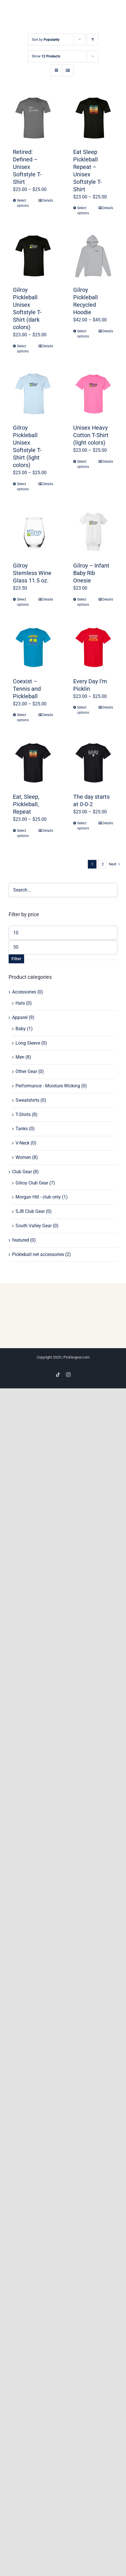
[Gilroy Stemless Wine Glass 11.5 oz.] (33, 532)
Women (23, 1157)
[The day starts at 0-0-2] (93, 762)
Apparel (20, 1017)
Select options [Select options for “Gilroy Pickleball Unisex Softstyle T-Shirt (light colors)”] (23, 486)
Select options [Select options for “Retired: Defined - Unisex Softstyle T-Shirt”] (23, 203)
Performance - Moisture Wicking (47, 1086)
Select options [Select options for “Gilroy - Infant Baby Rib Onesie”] (83, 602)
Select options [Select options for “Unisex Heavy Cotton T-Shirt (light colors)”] (83, 464)
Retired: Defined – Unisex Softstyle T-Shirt (27, 166)
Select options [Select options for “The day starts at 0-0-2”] (83, 825)
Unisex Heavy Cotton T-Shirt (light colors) (90, 435)
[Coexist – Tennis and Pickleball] (33, 647)
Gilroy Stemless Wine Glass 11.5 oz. (32, 573)
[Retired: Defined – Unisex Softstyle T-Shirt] (33, 118)
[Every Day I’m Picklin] (93, 647)
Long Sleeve (27, 1043)
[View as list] (67, 70)
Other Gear (26, 1071)
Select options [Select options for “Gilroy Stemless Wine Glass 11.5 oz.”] (23, 602)
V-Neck (22, 1143)
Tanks (21, 1128)
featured (20, 1240)
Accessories (24, 992)
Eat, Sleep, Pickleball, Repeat (26, 804)
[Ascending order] (92, 39)
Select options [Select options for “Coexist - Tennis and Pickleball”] (23, 717)
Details (47, 200)
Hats (20, 1003)
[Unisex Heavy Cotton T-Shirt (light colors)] (93, 394)
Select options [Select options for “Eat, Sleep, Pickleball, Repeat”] (23, 833)
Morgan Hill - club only (38, 1197)
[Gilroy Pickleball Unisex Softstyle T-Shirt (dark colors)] (33, 255)
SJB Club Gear (30, 1211)
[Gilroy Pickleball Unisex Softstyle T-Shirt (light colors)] (33, 394)
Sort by (45, 40)
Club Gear (22, 1171)
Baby (20, 1028)
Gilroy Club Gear (31, 1183)
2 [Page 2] (103, 864)
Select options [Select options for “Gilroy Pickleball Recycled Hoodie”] (83, 333)
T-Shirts (23, 1114)
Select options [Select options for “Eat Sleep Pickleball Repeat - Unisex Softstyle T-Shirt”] (83, 210)
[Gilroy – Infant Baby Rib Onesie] (93, 532)
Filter (16, 958)
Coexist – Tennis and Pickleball (27, 689)
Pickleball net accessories (38, 1254)
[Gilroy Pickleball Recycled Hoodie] (93, 255)
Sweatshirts (27, 1100)
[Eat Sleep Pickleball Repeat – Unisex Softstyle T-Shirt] (93, 118)
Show (46, 56)
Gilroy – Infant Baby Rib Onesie (91, 573)
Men (19, 1057)
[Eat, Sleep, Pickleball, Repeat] (33, 762)
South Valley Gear (33, 1225)
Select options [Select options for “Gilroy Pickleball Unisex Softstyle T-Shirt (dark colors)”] (23, 348)
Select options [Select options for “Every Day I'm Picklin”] (83, 710)
